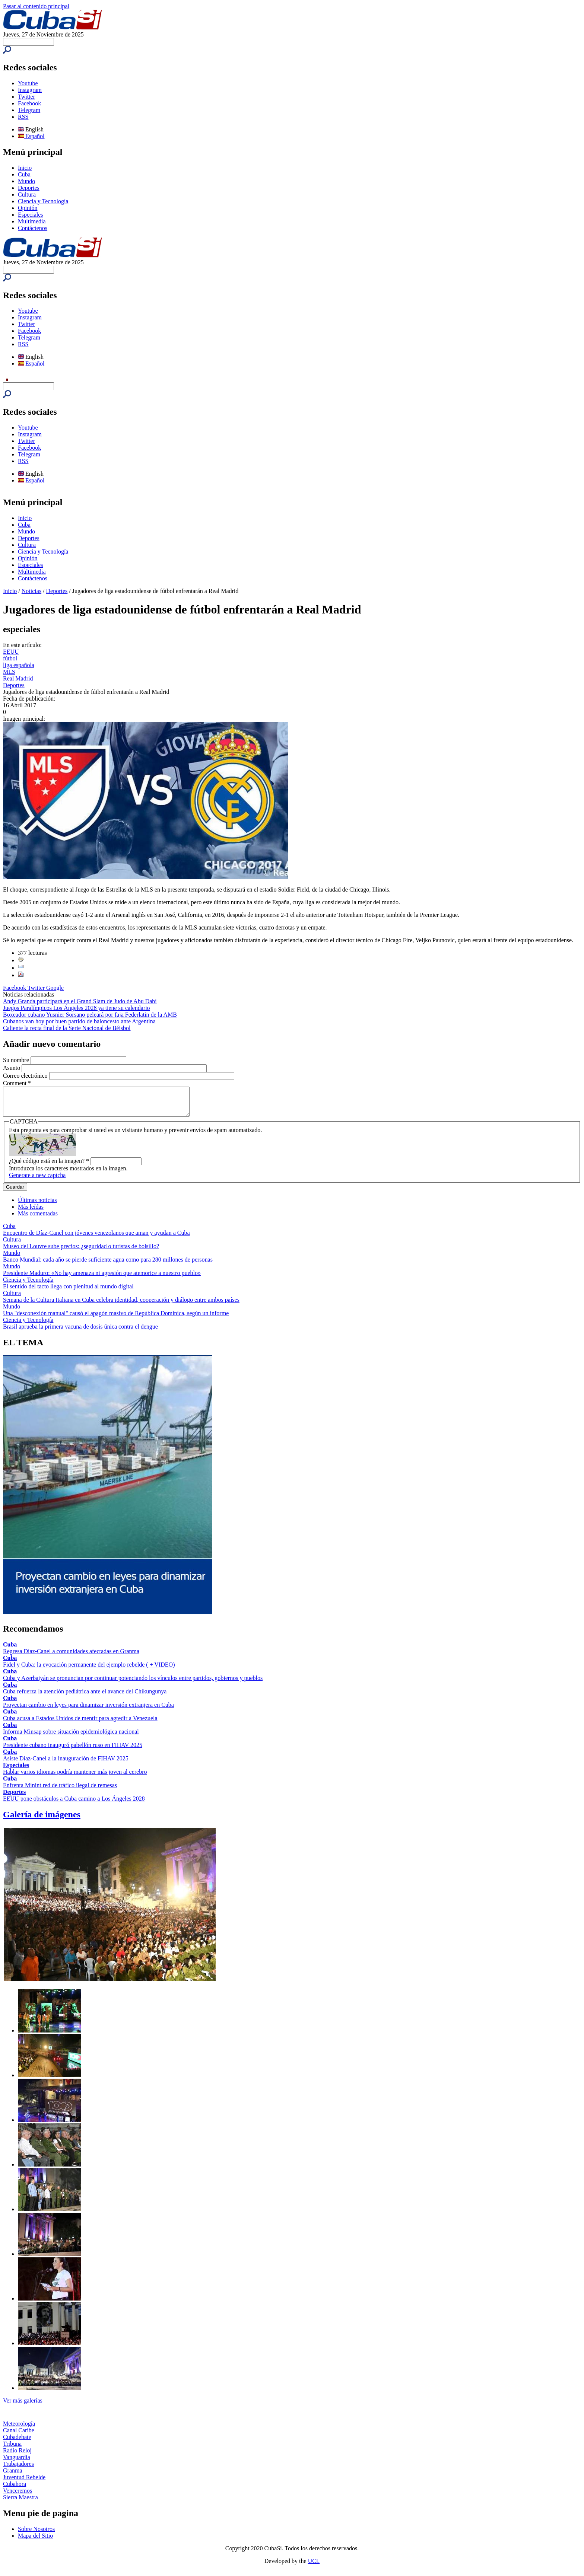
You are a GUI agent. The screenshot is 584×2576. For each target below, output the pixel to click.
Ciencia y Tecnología (43, 201)
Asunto (12, 1068)
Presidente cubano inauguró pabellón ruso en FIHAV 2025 (72, 1750)
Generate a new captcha (37, 1180)
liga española (18, 665)
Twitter (26, 96)
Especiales (30, 214)
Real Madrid (18, 678)
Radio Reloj (17, 2456)
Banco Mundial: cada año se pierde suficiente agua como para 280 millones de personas (108, 1265)
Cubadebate (17, 2442)
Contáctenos (32, 228)
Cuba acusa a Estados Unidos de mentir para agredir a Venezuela (80, 1724)
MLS (9, 672)
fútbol (10, 658)
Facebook (29, 103)
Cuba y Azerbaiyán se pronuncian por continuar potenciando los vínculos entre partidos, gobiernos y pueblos (133, 1683)
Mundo (26, 181)
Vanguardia (16, 2462)
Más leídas (31, 1212)
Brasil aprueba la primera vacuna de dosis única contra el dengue (80, 1332)
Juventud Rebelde (24, 2483)
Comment (17, 1083)
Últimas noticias (37, 1205)
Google (55, 988)
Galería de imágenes (41, 1820)
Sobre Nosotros (36, 2534)
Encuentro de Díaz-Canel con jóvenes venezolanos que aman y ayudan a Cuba (96, 1238)
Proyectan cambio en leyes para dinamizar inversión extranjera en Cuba (88, 1710)
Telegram (29, 110)
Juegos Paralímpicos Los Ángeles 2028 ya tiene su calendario (76, 1008)
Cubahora (14, 2489)
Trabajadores (18, 2469)
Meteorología (19, 2429)
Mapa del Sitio (35, 2541)
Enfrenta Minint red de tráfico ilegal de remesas (60, 1791)
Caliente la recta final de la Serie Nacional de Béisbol (67, 1028)
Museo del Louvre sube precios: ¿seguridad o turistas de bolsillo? (81, 1252)
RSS (23, 117)
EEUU (11, 651)
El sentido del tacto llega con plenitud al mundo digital (68, 1292)
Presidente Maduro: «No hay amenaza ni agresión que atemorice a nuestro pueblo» (102, 1278)
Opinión (27, 208)
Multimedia (32, 221)
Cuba (24, 174)
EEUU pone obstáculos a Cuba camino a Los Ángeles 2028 (74, 1804)
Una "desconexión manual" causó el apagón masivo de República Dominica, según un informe (116, 1319)
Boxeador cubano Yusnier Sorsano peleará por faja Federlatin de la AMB (90, 1014)
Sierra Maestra (20, 2503)
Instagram (30, 90)
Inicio (25, 168)
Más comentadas (38, 1219)
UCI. (314, 2566)
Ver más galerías (22, 2406)
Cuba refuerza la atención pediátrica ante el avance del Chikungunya (84, 1697)
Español (31, 136)
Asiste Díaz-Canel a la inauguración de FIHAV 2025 (65, 1764)
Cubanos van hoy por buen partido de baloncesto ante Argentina (79, 1021)
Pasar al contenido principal (36, 6)
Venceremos (17, 2496)
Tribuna (12, 2449)
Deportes (28, 188)
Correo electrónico (26, 1075)
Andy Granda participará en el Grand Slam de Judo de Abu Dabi (80, 1001)
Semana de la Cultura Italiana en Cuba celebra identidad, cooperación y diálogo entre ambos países (121, 1305)
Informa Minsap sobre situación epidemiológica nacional (71, 1737)
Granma (12, 2476)
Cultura (27, 194)
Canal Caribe (18, 2436)
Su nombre (17, 1060)
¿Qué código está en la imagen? (49, 1166)
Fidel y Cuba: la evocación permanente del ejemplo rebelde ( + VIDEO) (89, 1670)
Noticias (31, 591)
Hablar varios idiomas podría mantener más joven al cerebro (75, 1777)
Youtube (28, 83)
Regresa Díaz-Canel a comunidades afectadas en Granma (71, 1657)
